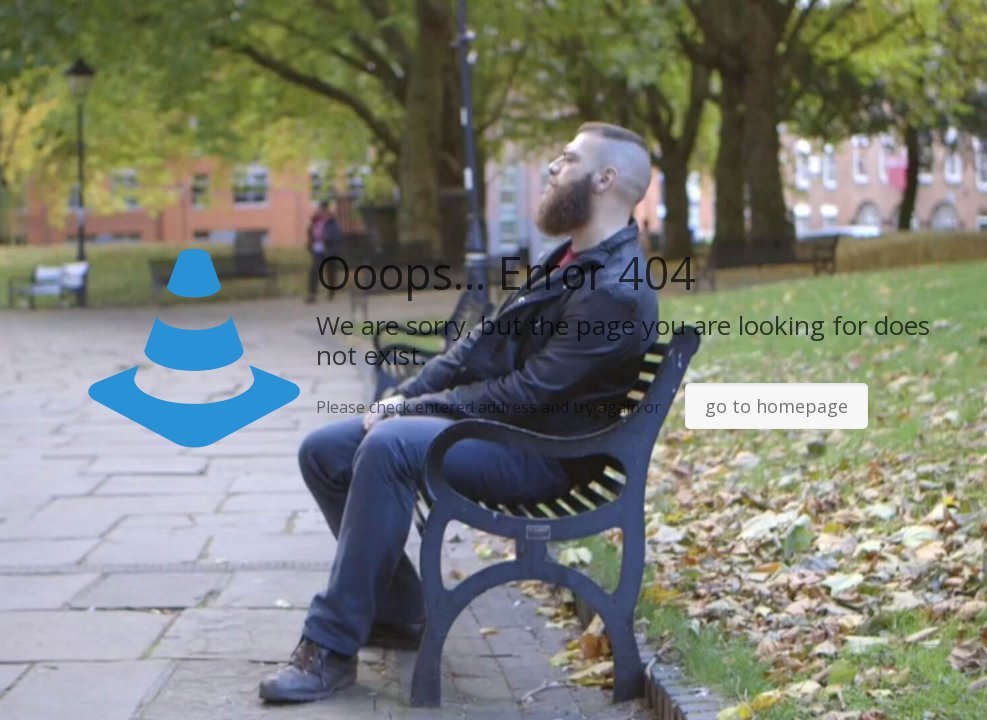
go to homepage (776, 406)
